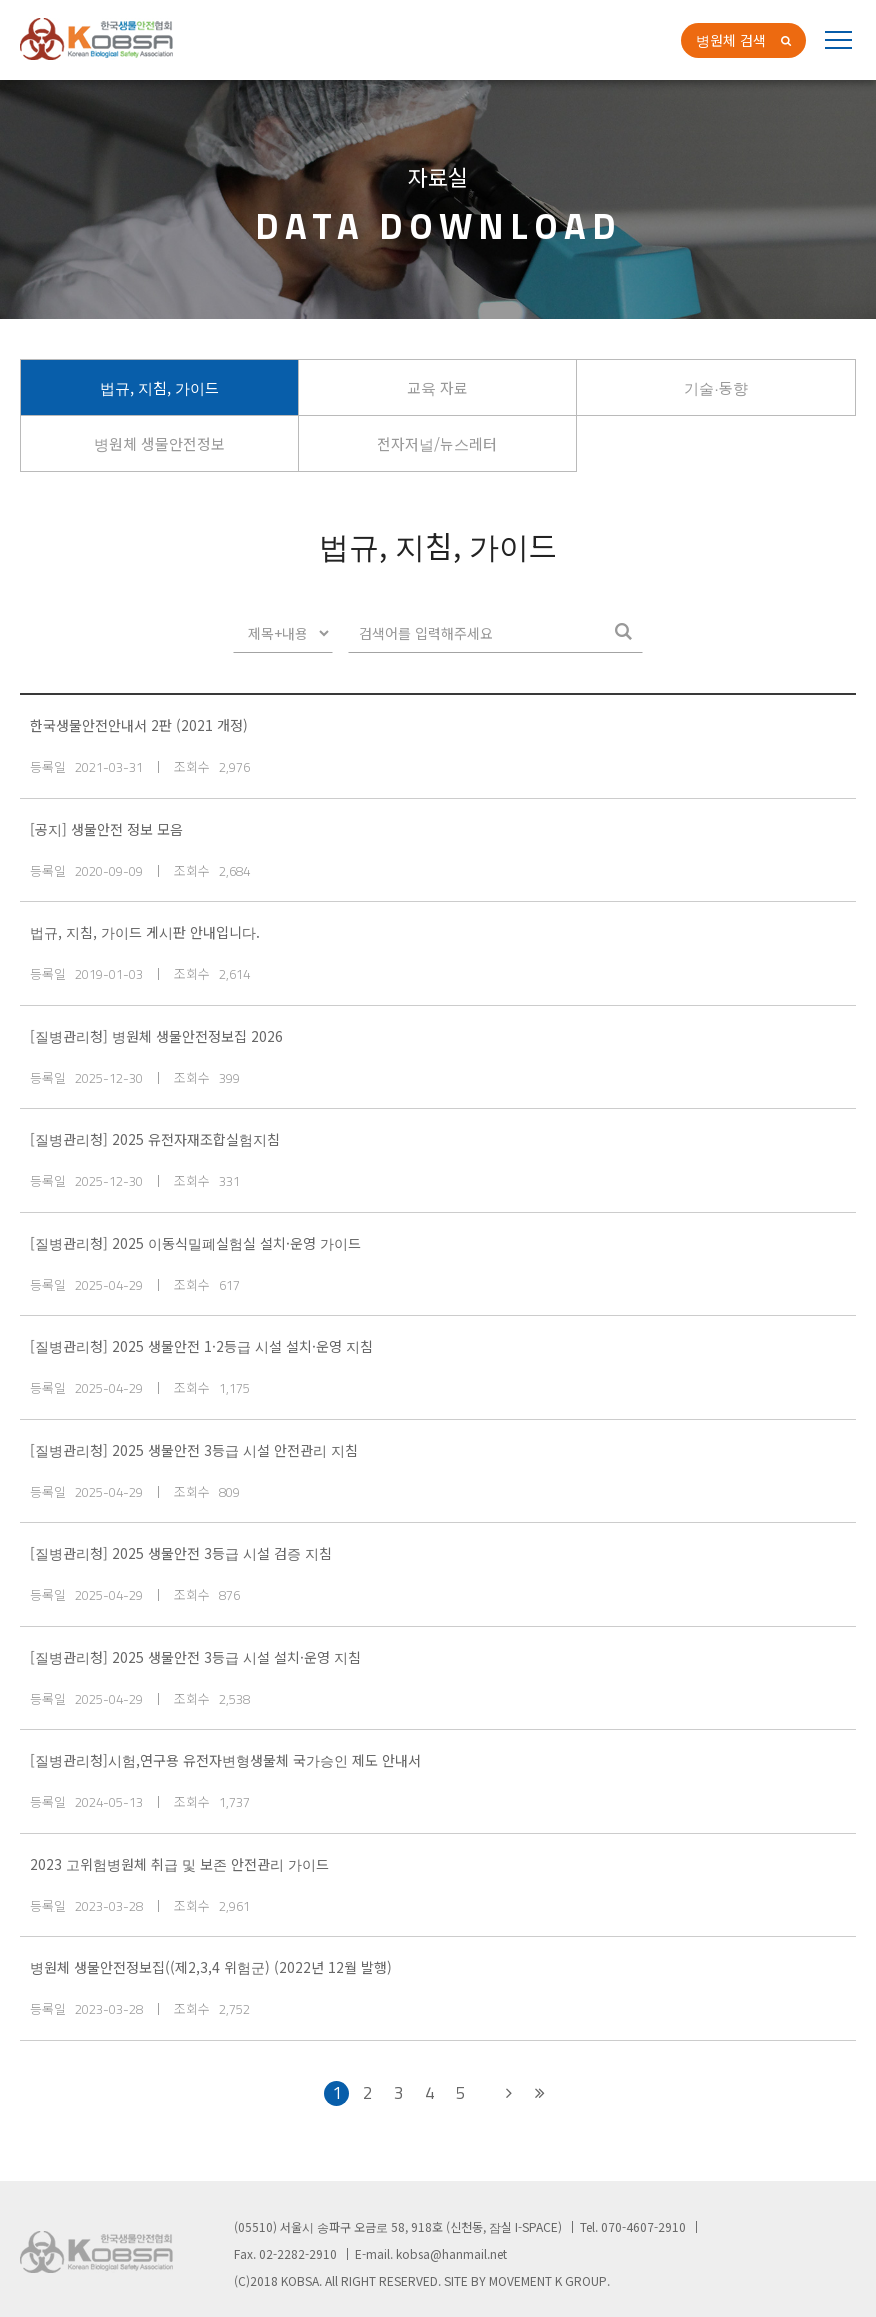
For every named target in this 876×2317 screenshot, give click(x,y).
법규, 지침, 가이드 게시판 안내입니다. (145, 932)
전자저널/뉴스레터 (437, 443)
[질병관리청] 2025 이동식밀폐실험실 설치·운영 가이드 (195, 1243)
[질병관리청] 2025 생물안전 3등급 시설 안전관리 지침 (194, 1450)
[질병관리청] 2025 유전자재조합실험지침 (155, 1139)
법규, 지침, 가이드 (159, 387)
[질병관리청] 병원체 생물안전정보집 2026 (156, 1036)
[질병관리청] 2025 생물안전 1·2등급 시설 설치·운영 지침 (201, 1346)
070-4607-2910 (643, 2226)
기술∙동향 (715, 387)
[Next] (508, 2093)
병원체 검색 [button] (731, 40)
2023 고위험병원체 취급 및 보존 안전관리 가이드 (179, 1864)
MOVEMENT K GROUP (548, 2280)
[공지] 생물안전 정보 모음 (106, 829)
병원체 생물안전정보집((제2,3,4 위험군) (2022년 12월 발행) (211, 1967)
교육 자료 (437, 387)
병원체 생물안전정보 (159, 443)
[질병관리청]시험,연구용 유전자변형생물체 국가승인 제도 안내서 (225, 1760)
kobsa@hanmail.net (451, 2253)
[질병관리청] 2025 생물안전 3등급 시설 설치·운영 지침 (195, 1657)
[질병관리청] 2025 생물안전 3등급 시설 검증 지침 (181, 1553)
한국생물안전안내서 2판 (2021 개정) (139, 725)
